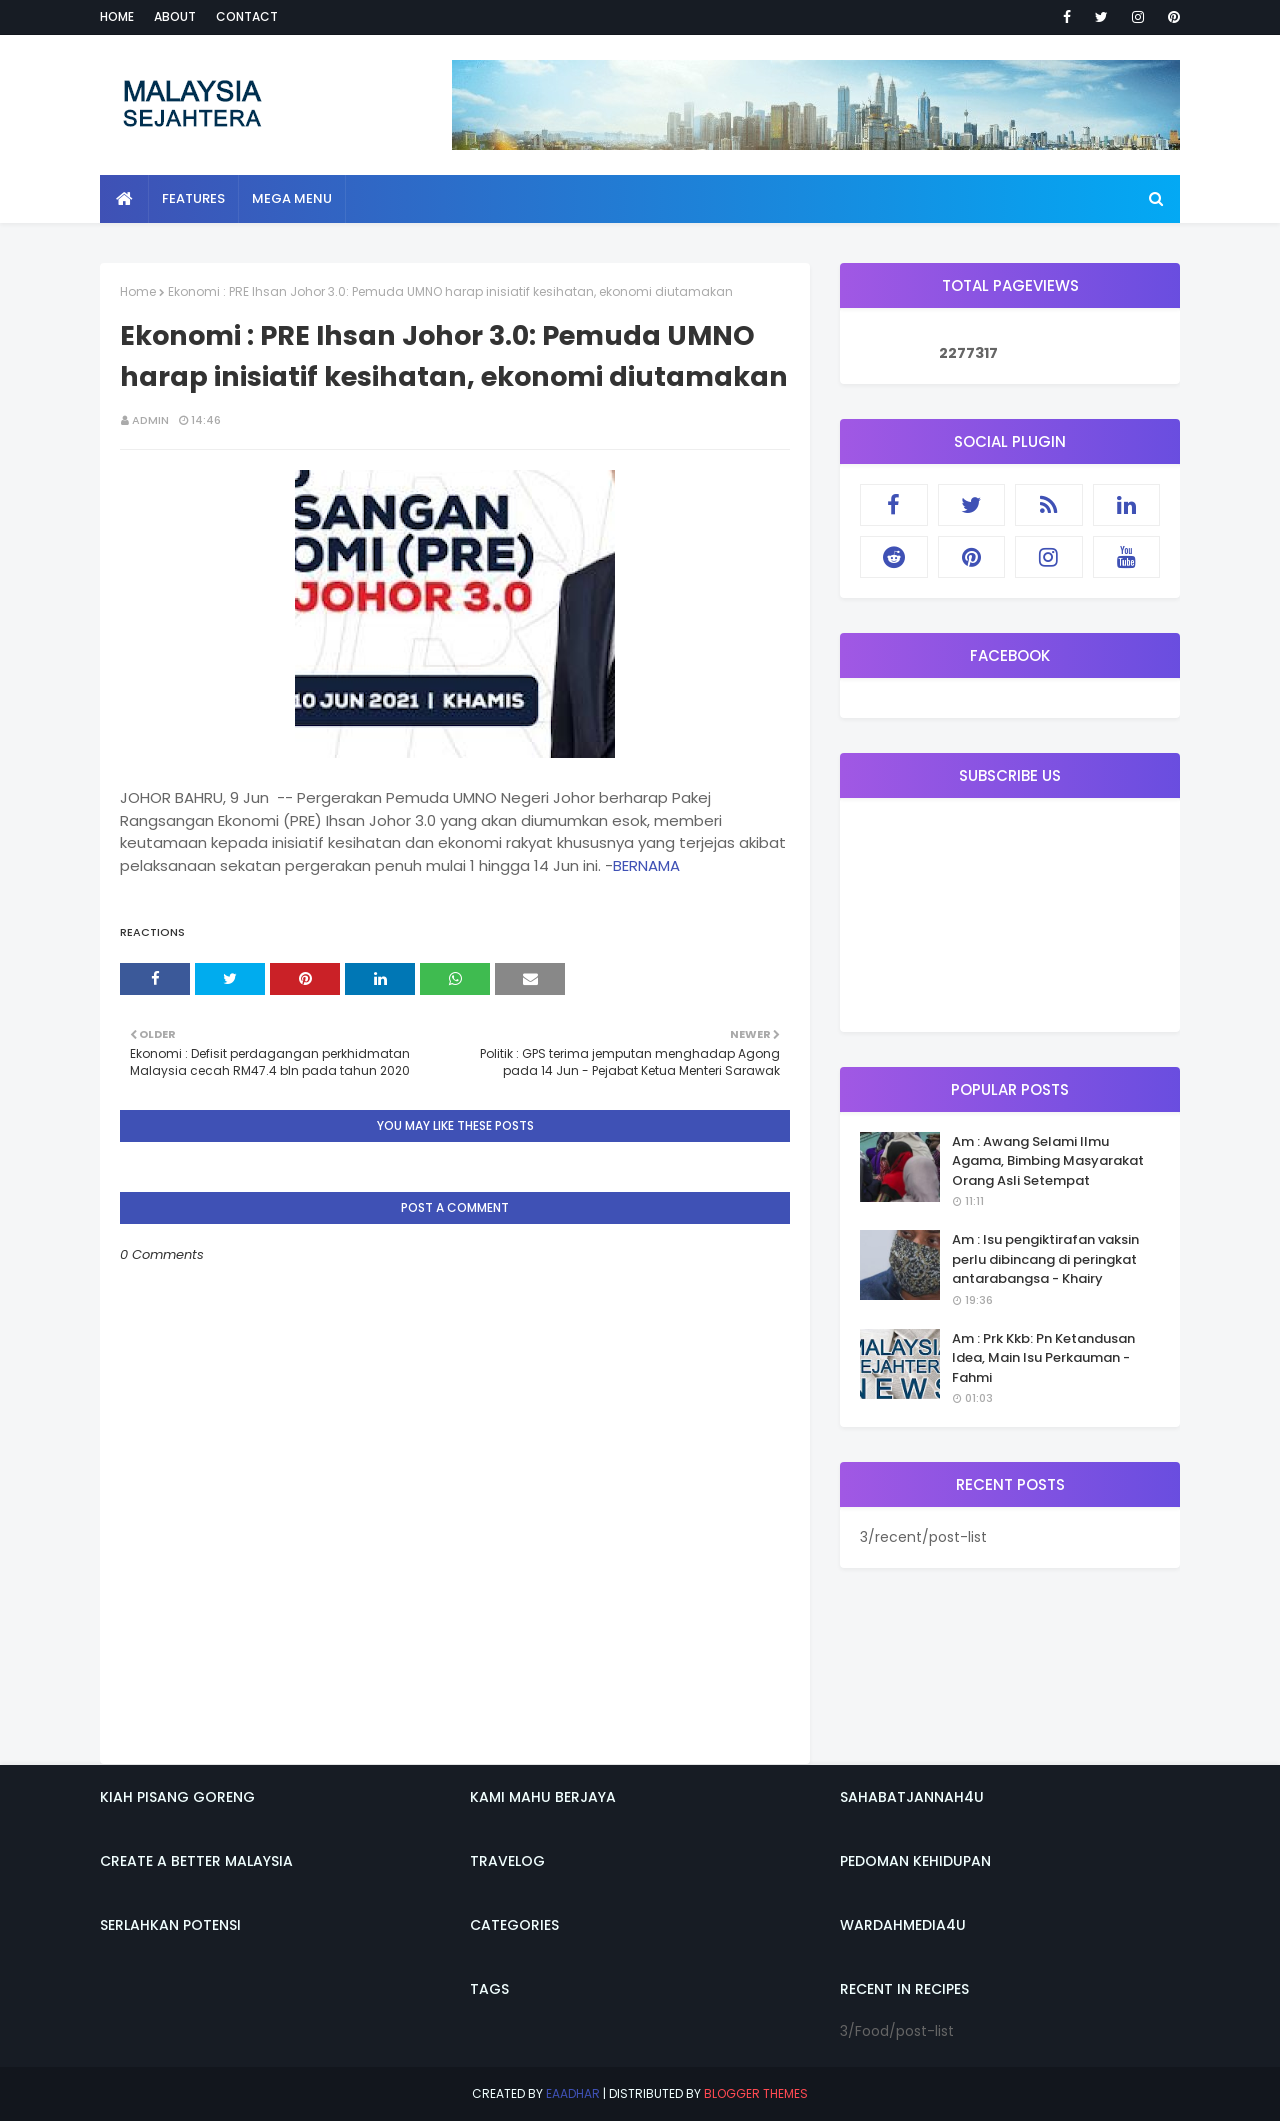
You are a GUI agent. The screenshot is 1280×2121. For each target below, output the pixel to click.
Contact (247, 16)
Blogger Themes (756, 2093)
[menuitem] (124, 199)
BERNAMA (646, 865)
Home (117, 16)
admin (150, 420)
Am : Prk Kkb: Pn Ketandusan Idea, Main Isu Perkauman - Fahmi (1043, 1358)
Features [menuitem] (193, 198)
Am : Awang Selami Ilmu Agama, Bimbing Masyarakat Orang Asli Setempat (1048, 1161)
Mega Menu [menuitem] (292, 198)
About (175, 16)
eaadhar (573, 2093)
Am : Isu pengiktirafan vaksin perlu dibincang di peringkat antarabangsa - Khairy (1045, 1259)
